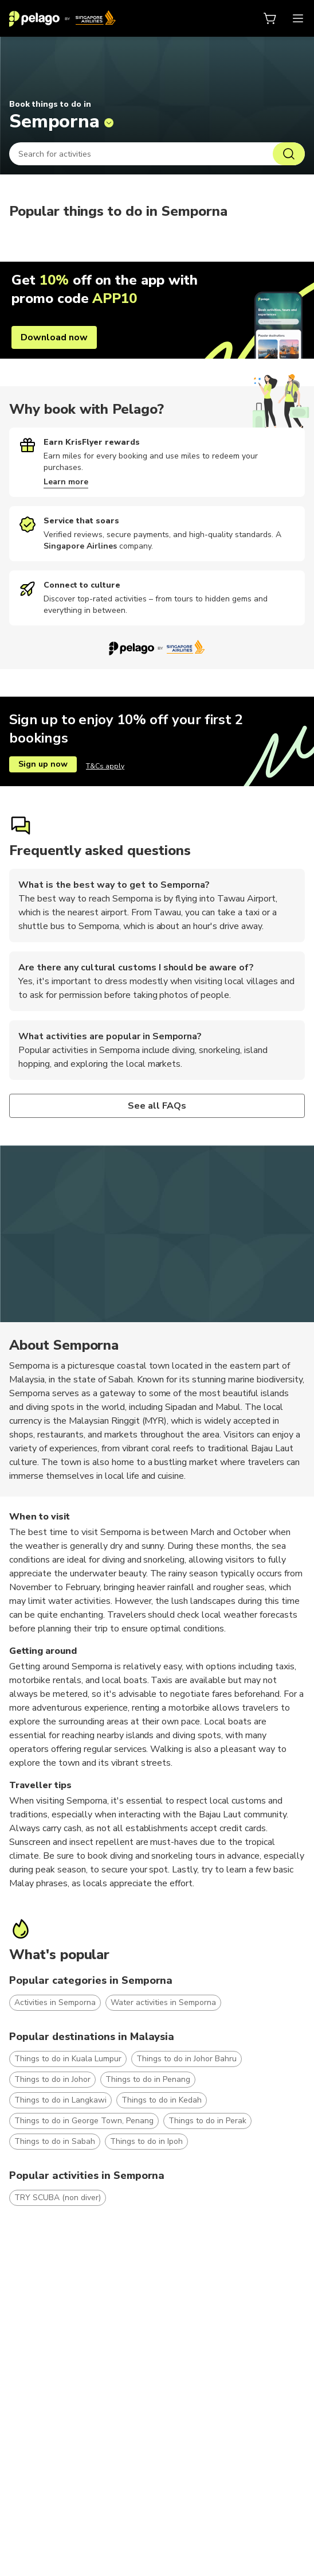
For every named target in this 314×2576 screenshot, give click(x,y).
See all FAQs (157, 1105)
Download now (54, 337)
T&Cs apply (105, 766)
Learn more (66, 481)
